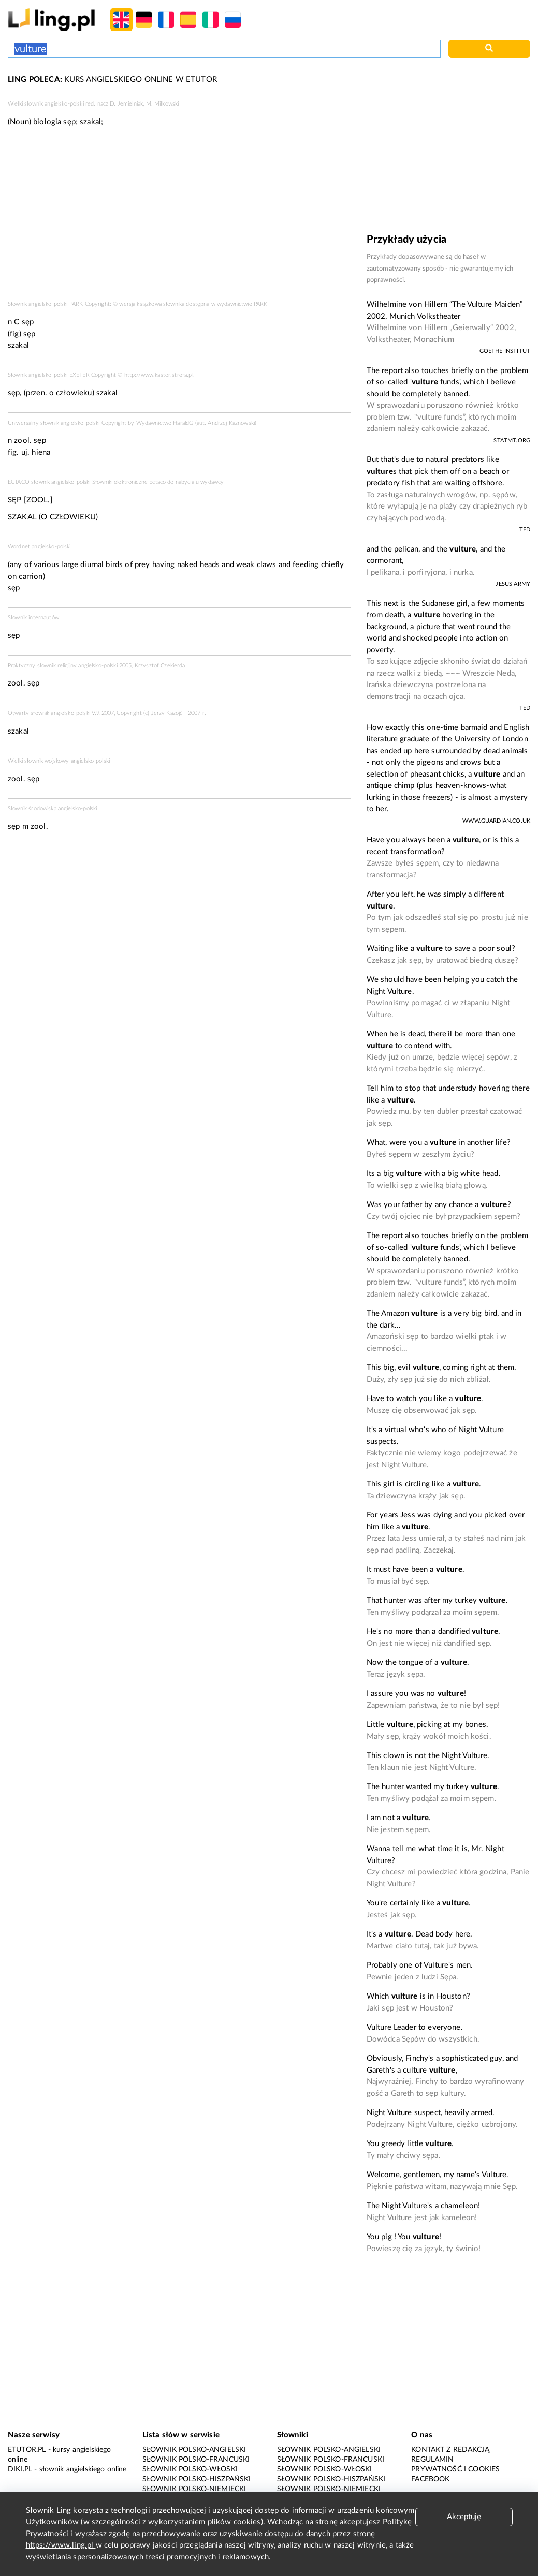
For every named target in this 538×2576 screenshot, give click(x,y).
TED (524, 529)
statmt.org (511, 440)
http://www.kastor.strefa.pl (158, 375)
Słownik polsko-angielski (194, 2449)
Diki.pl (20, 2469)
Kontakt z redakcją (450, 2449)
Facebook (430, 2479)
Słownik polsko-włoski (190, 2469)
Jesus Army (513, 584)
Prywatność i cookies (455, 2469)
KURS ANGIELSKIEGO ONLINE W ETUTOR (112, 79)
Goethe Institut (504, 351)
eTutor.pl (27, 2449)
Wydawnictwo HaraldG (165, 423)
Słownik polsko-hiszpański (196, 2479)
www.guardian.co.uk (496, 821)
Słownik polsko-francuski (196, 2459)
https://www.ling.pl (61, 2545)
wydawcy (212, 482)
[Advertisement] (179, 213)
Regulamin (432, 2459)
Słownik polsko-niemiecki (194, 2489)
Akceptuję (464, 2517)
